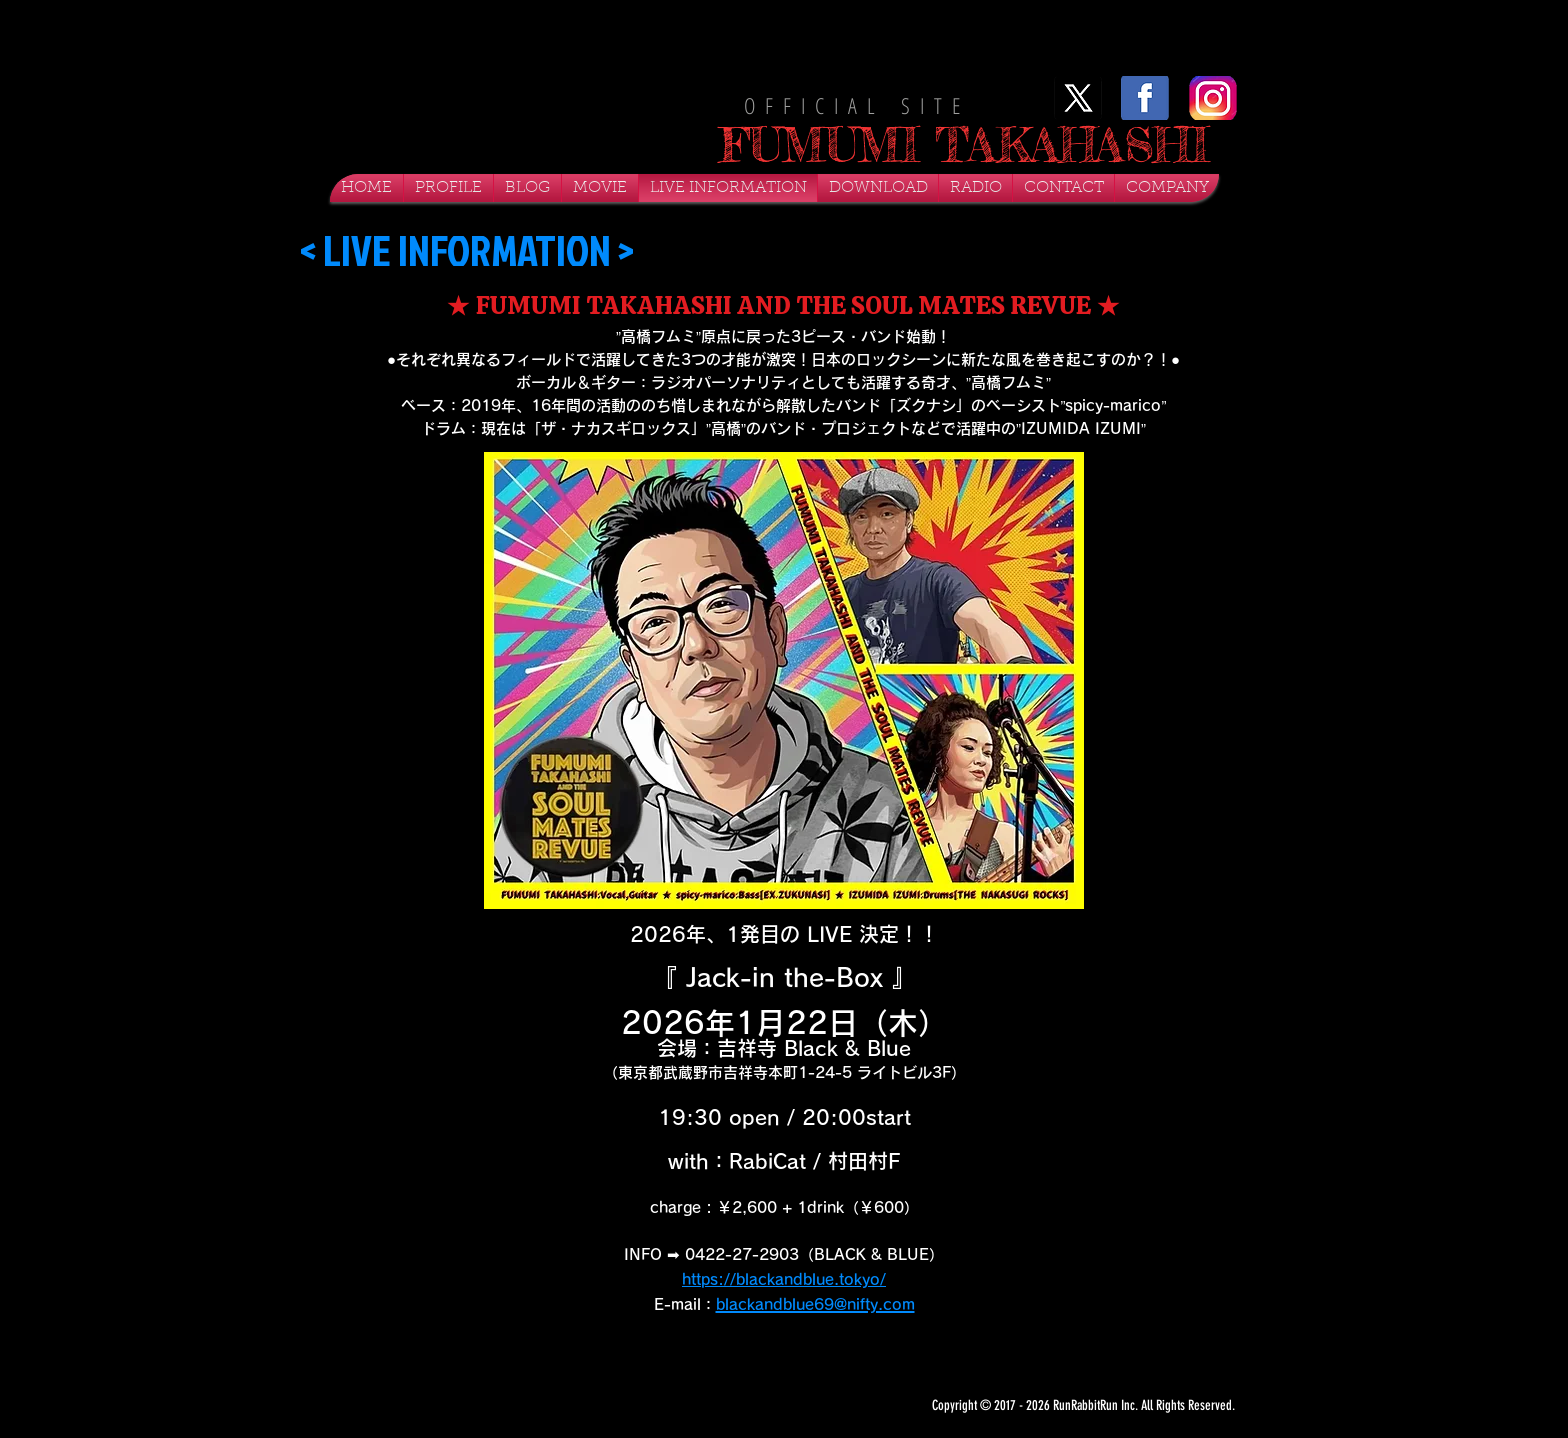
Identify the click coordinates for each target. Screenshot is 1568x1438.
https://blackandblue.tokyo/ (784, 1279)
